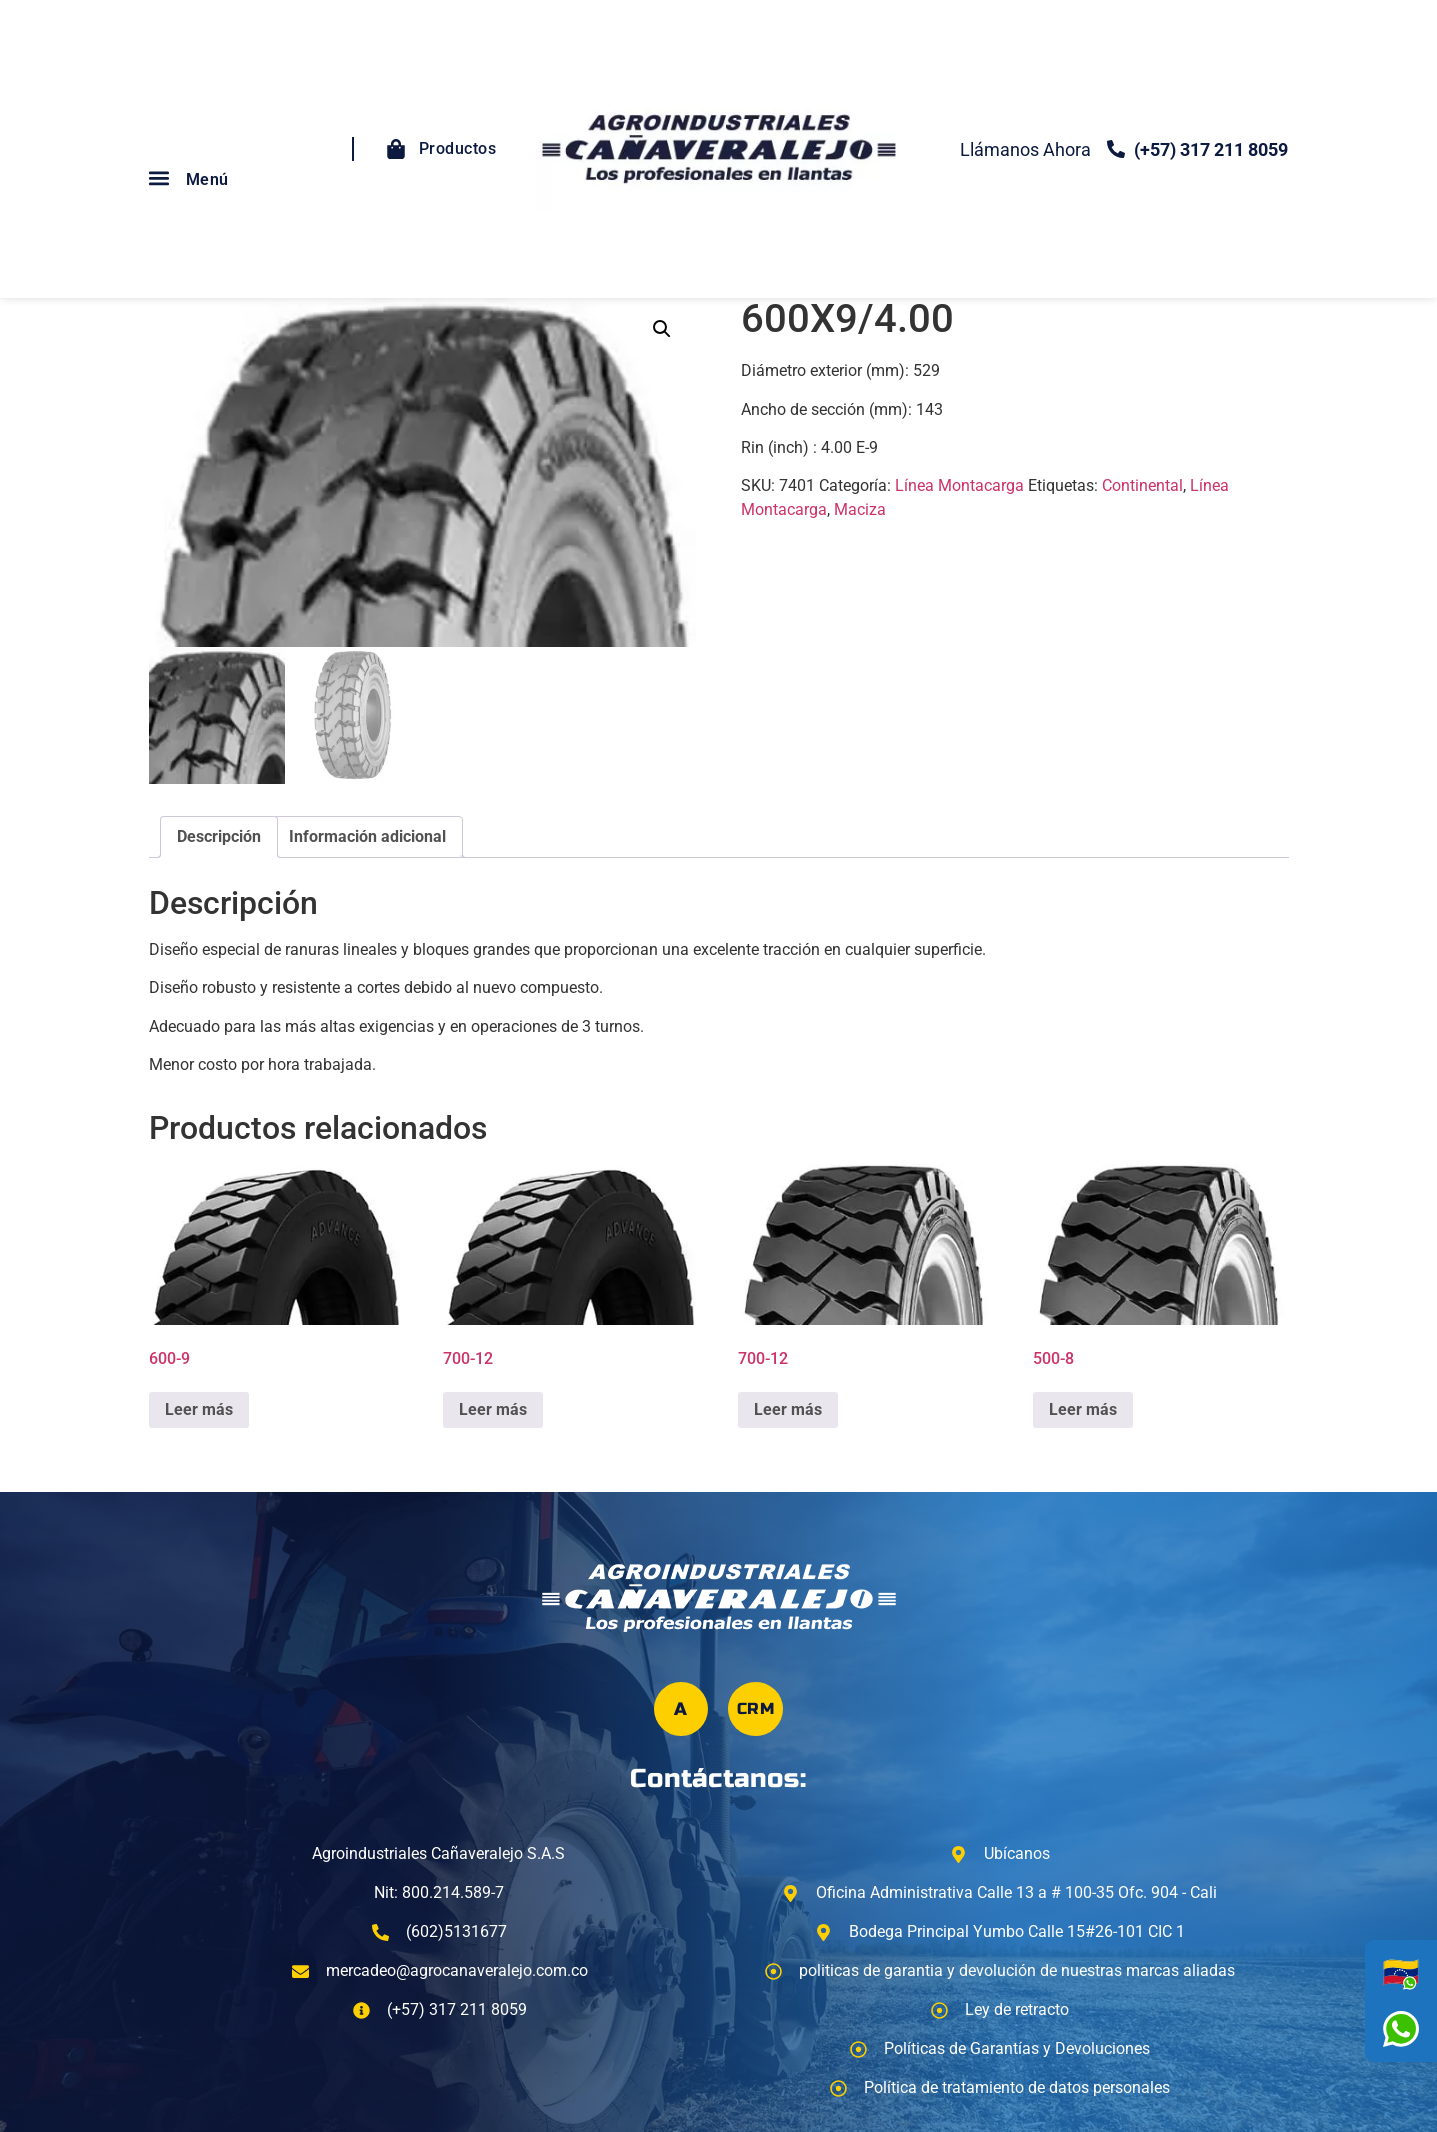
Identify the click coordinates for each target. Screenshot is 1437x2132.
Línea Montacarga (959, 485)
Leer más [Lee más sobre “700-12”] (493, 1409)
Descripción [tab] (219, 836)
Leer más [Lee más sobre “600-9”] (199, 1409)
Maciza (860, 509)
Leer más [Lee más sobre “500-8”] (1083, 1409)
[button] (159, 177)
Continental (1142, 485)
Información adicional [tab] (367, 836)
